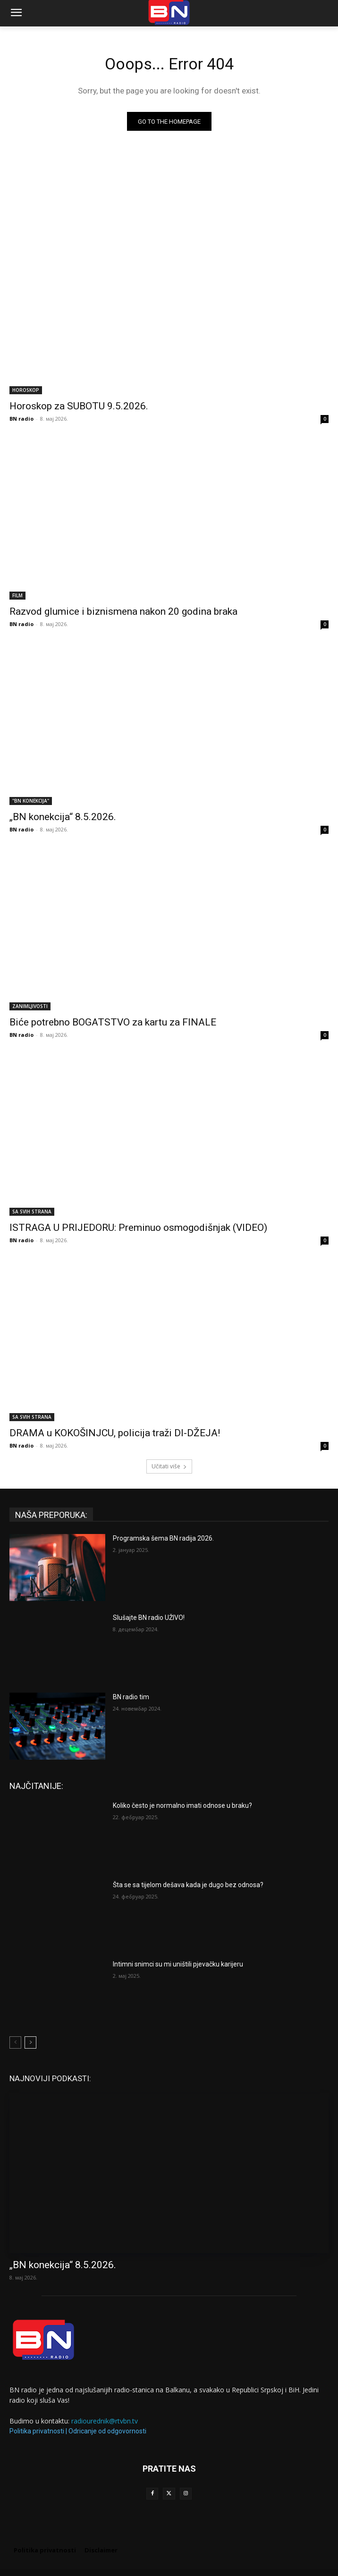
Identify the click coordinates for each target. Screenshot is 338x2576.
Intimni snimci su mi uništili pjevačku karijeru (178, 1964)
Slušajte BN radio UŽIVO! (149, 1617)
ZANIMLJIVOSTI (30, 1006)
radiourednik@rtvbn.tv (104, 2420)
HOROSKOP (25, 390)
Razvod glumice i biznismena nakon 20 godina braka (123, 611)
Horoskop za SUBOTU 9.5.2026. (78, 406)
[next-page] (30, 2042)
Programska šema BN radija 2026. (163, 1538)
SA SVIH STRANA (31, 1211)
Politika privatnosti (36, 2431)
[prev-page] (15, 2042)
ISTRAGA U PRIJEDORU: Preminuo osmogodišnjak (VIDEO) (138, 1227)
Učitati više (169, 1466)
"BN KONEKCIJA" (30, 800)
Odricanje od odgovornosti (107, 2431)
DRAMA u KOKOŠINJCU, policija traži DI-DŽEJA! (114, 1433)
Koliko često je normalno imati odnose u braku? (182, 1805)
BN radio (21, 418)
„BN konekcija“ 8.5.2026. (62, 816)
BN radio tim (131, 1697)
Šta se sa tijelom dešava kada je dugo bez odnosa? (188, 1885)
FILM (17, 595)
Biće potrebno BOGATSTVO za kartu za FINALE (112, 1022)
